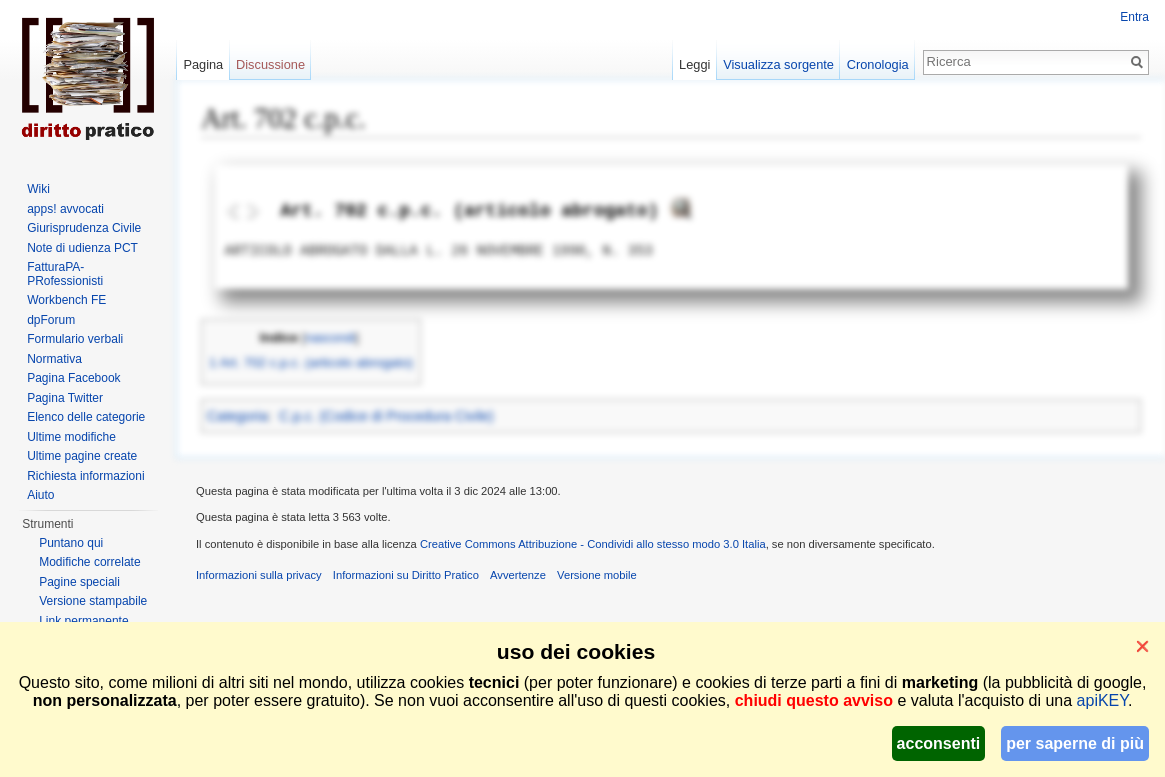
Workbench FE (66, 300)
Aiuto (40, 495)
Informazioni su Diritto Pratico (406, 575)
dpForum (51, 320)
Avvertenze (518, 575)
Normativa (54, 359)
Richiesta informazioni (85, 476)
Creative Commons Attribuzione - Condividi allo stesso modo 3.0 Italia (593, 544)
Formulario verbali (75, 339)
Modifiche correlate (89, 562)
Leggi (694, 64)
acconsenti (939, 743)
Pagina (203, 64)
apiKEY (1102, 700)
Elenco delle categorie (86, 417)
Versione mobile (597, 575)
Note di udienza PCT (82, 248)
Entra (1134, 17)
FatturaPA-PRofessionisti (65, 274)
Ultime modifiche (71, 437)
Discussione (270, 64)
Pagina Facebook (73, 378)
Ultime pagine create (82, 456)
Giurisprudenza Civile (84, 228)
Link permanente (83, 621)
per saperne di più (1075, 743)
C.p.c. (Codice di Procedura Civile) (386, 416)
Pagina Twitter (65, 398)
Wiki (38, 189)
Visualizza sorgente (778, 64)
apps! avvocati (65, 209)
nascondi (330, 338)
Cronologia (878, 64)
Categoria (237, 416)
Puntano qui (71, 543)
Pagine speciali (79, 582)
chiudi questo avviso (814, 700)
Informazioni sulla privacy (259, 575)
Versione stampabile (93, 601)
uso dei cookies (576, 651)
